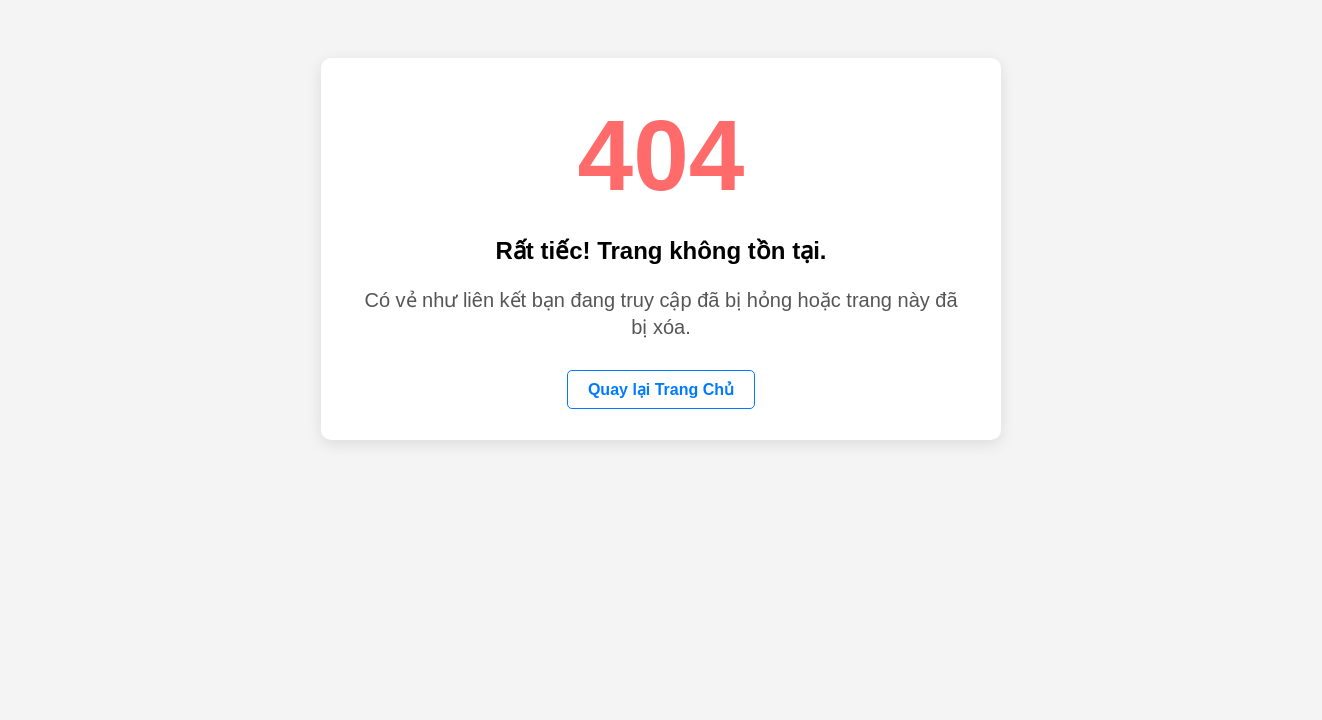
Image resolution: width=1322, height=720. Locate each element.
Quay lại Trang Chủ (661, 389)
